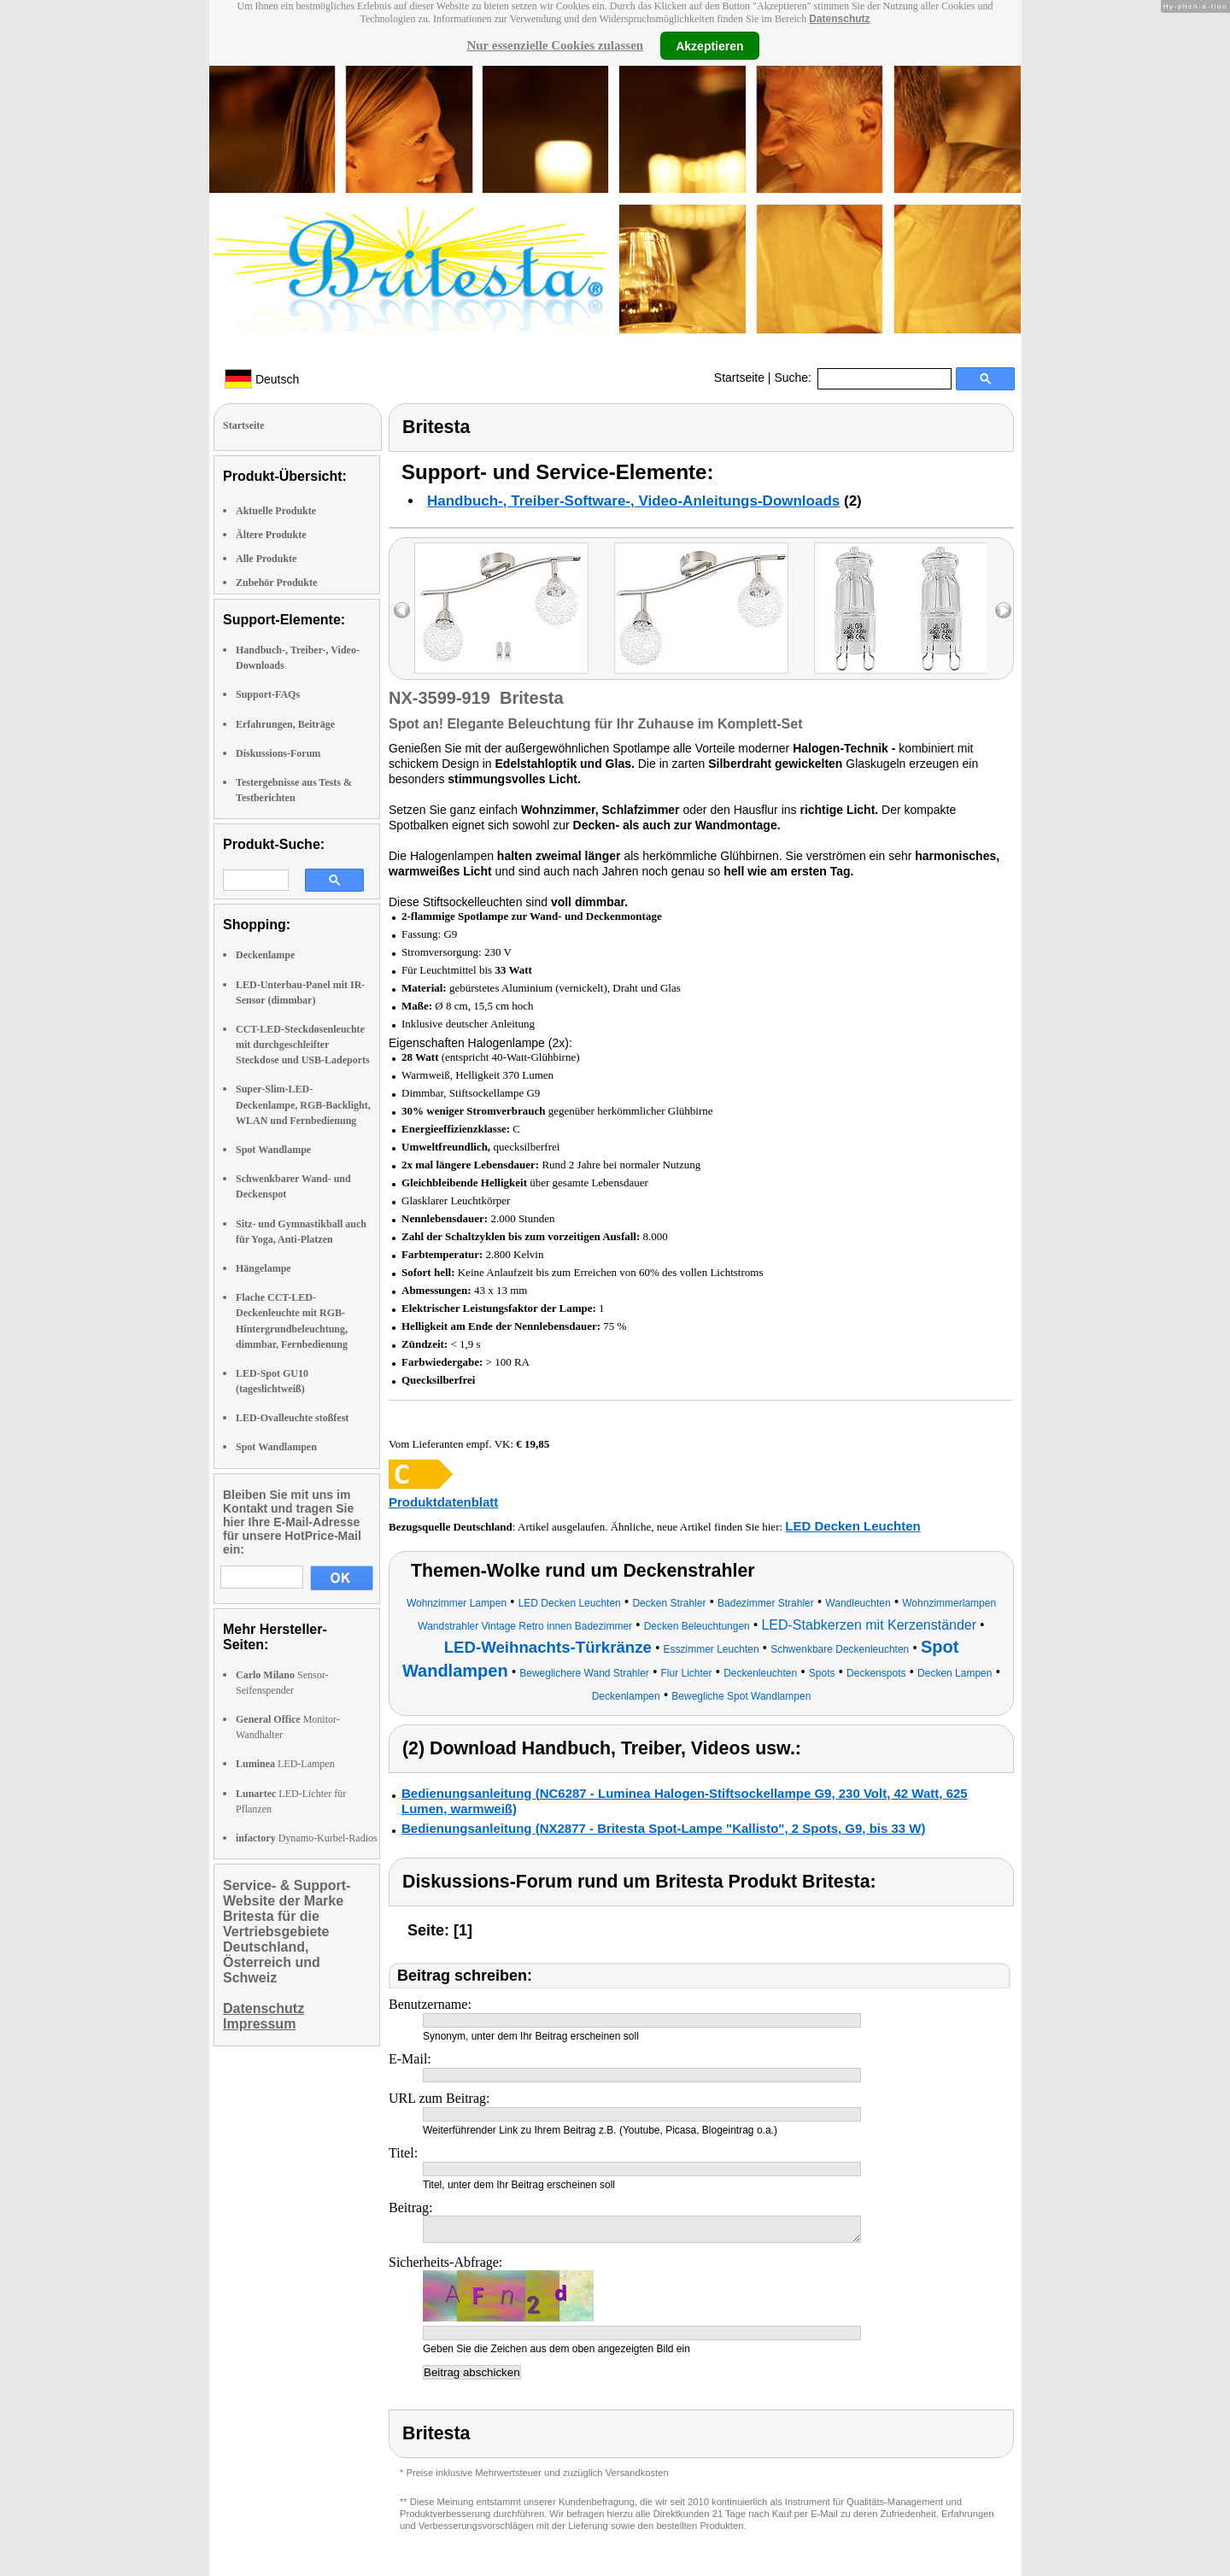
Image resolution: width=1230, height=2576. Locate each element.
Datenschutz (839, 19)
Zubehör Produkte (276, 582)
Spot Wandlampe (273, 1150)
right (1003, 610)
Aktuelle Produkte (276, 511)
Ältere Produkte (271, 535)
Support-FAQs (268, 694)
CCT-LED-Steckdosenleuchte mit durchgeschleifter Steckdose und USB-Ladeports (303, 1044)
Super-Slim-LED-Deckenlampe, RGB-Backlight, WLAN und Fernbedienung (303, 1104)
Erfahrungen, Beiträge (285, 724)
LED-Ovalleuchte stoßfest (292, 1418)
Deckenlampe (265, 955)
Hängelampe (263, 1268)
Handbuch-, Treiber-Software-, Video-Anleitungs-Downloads (633, 501)
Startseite (739, 377)
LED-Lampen (285, 1764)
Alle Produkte (266, 559)
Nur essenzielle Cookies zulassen (554, 45)
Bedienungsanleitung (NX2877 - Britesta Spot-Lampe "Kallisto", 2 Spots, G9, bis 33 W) (663, 1828)
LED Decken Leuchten (852, 1526)
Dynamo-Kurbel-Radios (307, 1838)
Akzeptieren (709, 45)
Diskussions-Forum (278, 753)
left (402, 610)
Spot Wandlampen (276, 1447)
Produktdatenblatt (443, 1502)
